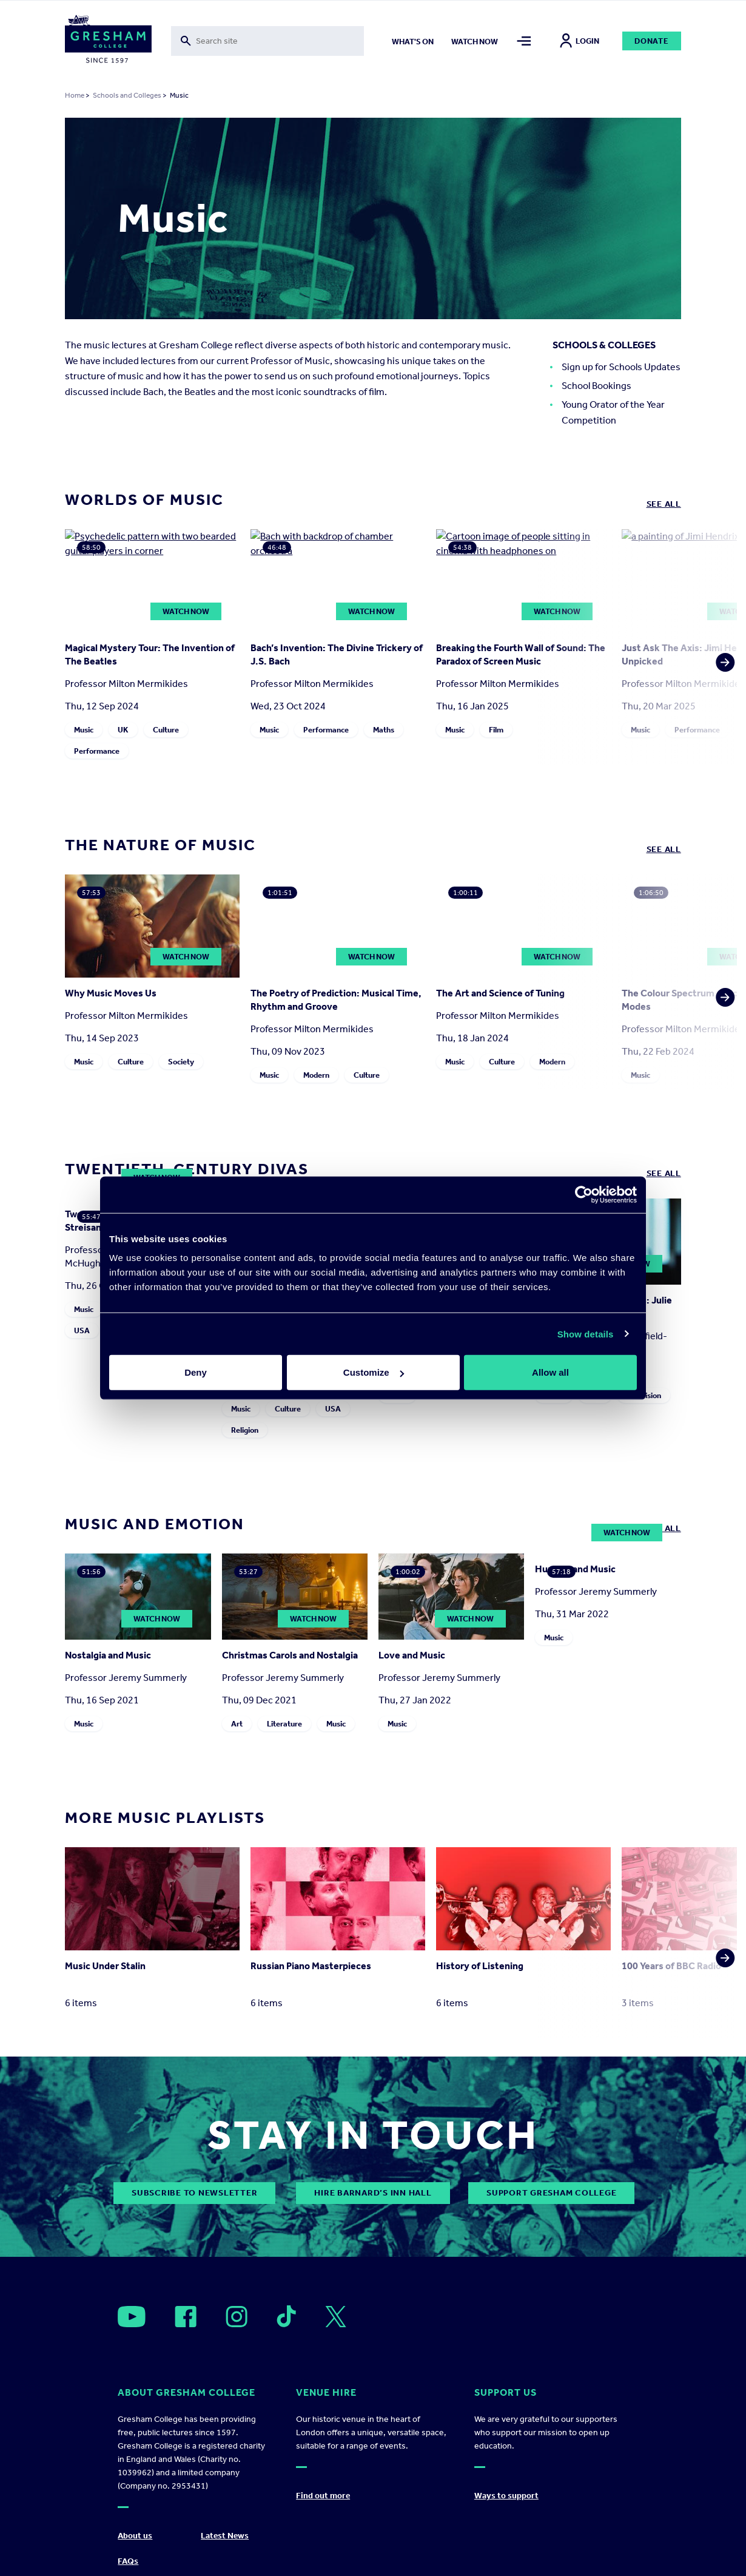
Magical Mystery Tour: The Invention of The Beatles (150, 654)
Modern (316, 1075)
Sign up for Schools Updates (621, 367)
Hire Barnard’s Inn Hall (372, 2193)
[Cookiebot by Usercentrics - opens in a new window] (584, 1194)
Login (579, 41)
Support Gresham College (551, 2193)
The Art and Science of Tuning (500, 993)
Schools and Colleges (127, 95)
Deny (195, 1372)
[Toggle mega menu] (523, 41)
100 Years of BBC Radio (671, 1966)
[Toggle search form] (268, 41)
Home (74, 95)
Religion (244, 1430)
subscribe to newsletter (194, 2193)
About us (135, 2535)
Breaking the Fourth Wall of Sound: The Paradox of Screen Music (520, 654)
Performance (96, 751)
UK (123, 729)
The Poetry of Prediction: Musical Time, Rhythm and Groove (336, 999)
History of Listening (479, 1966)
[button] (722, 647)
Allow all (550, 1372)
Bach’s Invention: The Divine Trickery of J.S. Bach (336, 654)
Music (83, 729)
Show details (585, 1333)
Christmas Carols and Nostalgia (290, 1655)
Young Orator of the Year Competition (613, 412)
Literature (284, 1723)
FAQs (128, 2561)
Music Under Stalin (105, 1966)
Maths (383, 729)
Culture (166, 729)
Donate (651, 41)
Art (237, 1723)
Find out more (323, 2495)
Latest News (225, 2535)
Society (181, 1061)
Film (496, 729)
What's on (413, 41)
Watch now (474, 41)
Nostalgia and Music (108, 1655)
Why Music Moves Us (110, 993)
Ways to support (506, 2495)
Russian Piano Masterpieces (310, 1966)
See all (664, 504)
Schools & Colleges (604, 345)
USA (82, 1330)
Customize (373, 1372)
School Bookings (596, 385)
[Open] (132, 2316)
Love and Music (411, 1655)
